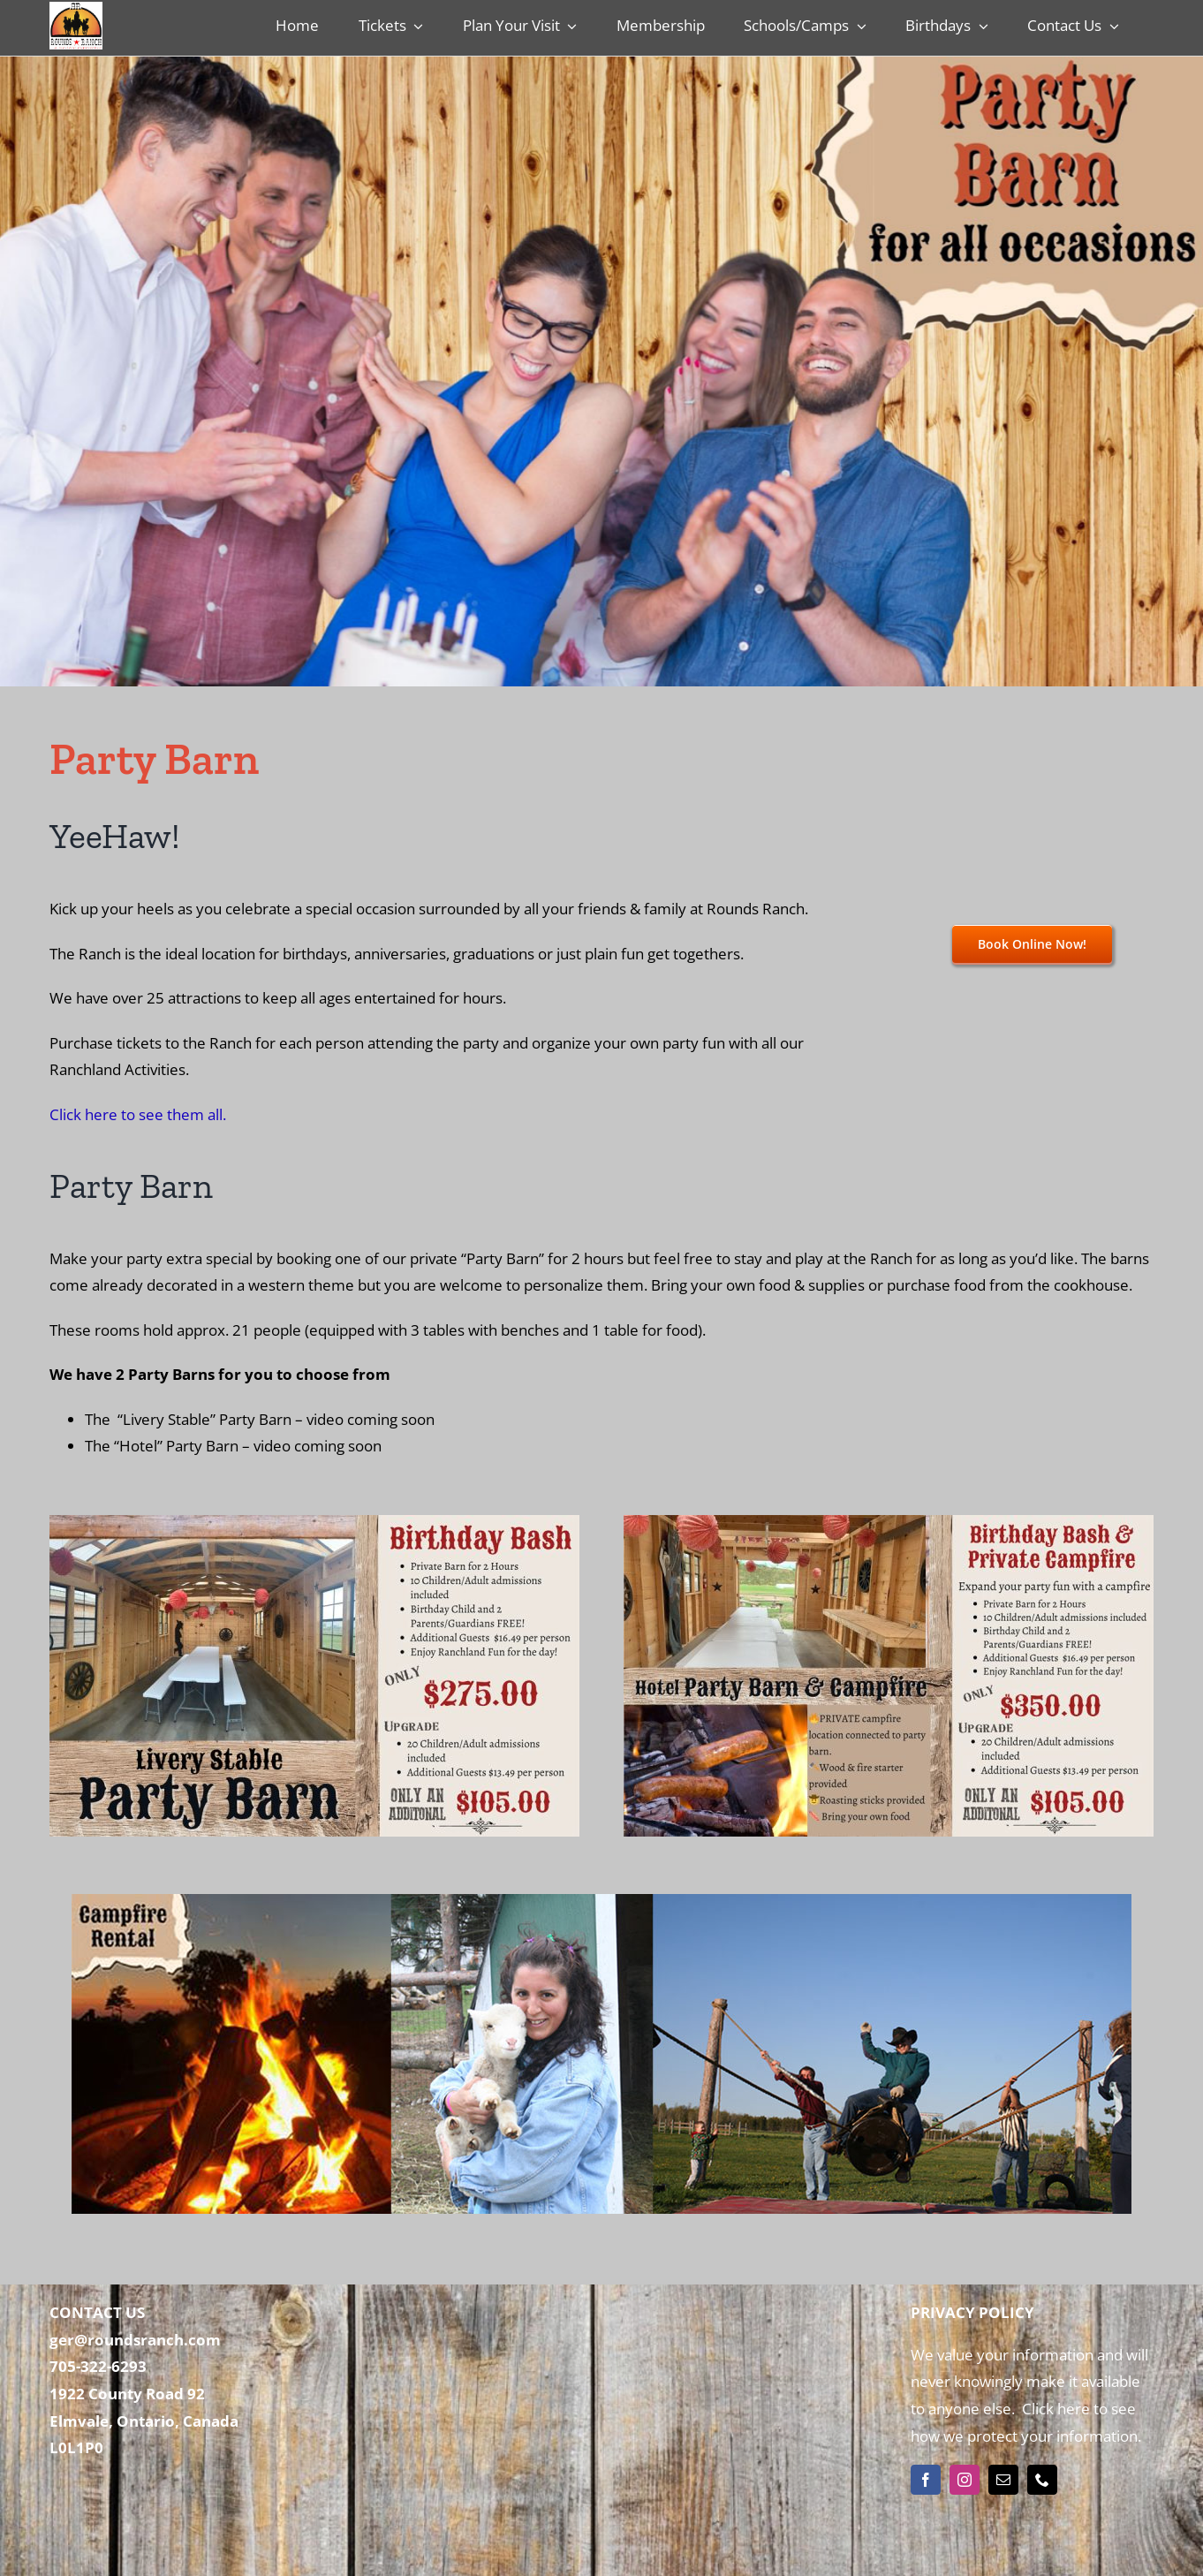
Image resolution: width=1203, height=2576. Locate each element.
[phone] (1042, 2480)
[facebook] (926, 2480)
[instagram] (965, 2480)
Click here (1054, 2408)
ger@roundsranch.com (135, 2340)
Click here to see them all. (137, 1114)
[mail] (1003, 2480)
